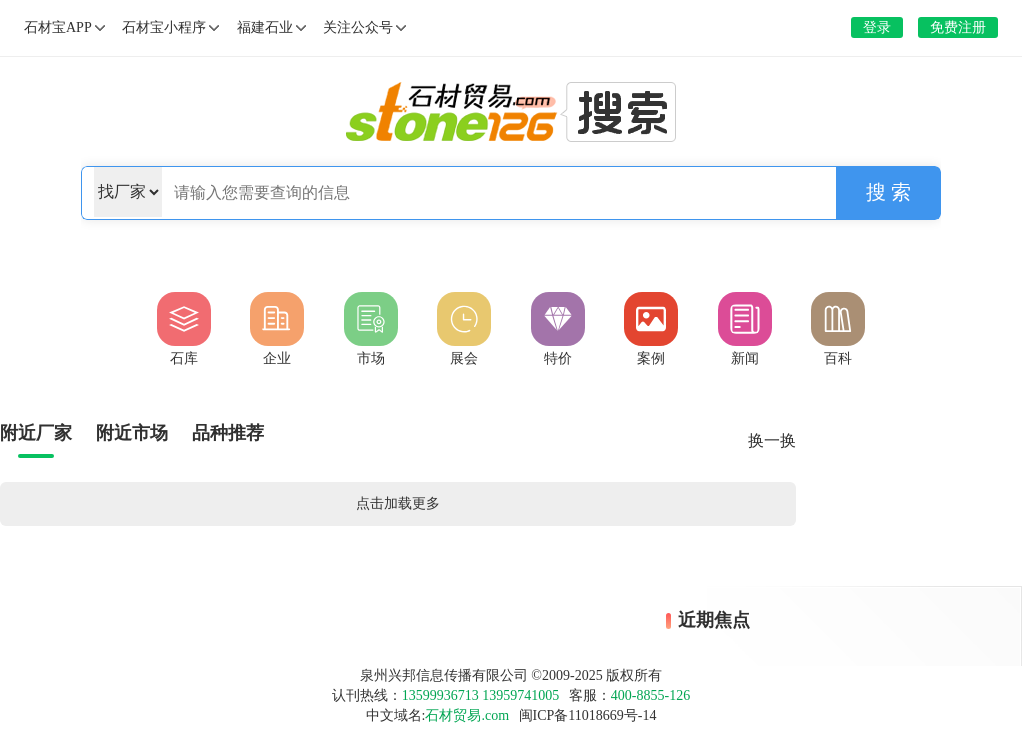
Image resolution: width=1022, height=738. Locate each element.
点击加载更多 (398, 503)
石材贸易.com (467, 715)
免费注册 (958, 27)
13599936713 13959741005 (481, 695)
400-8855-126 (650, 695)
